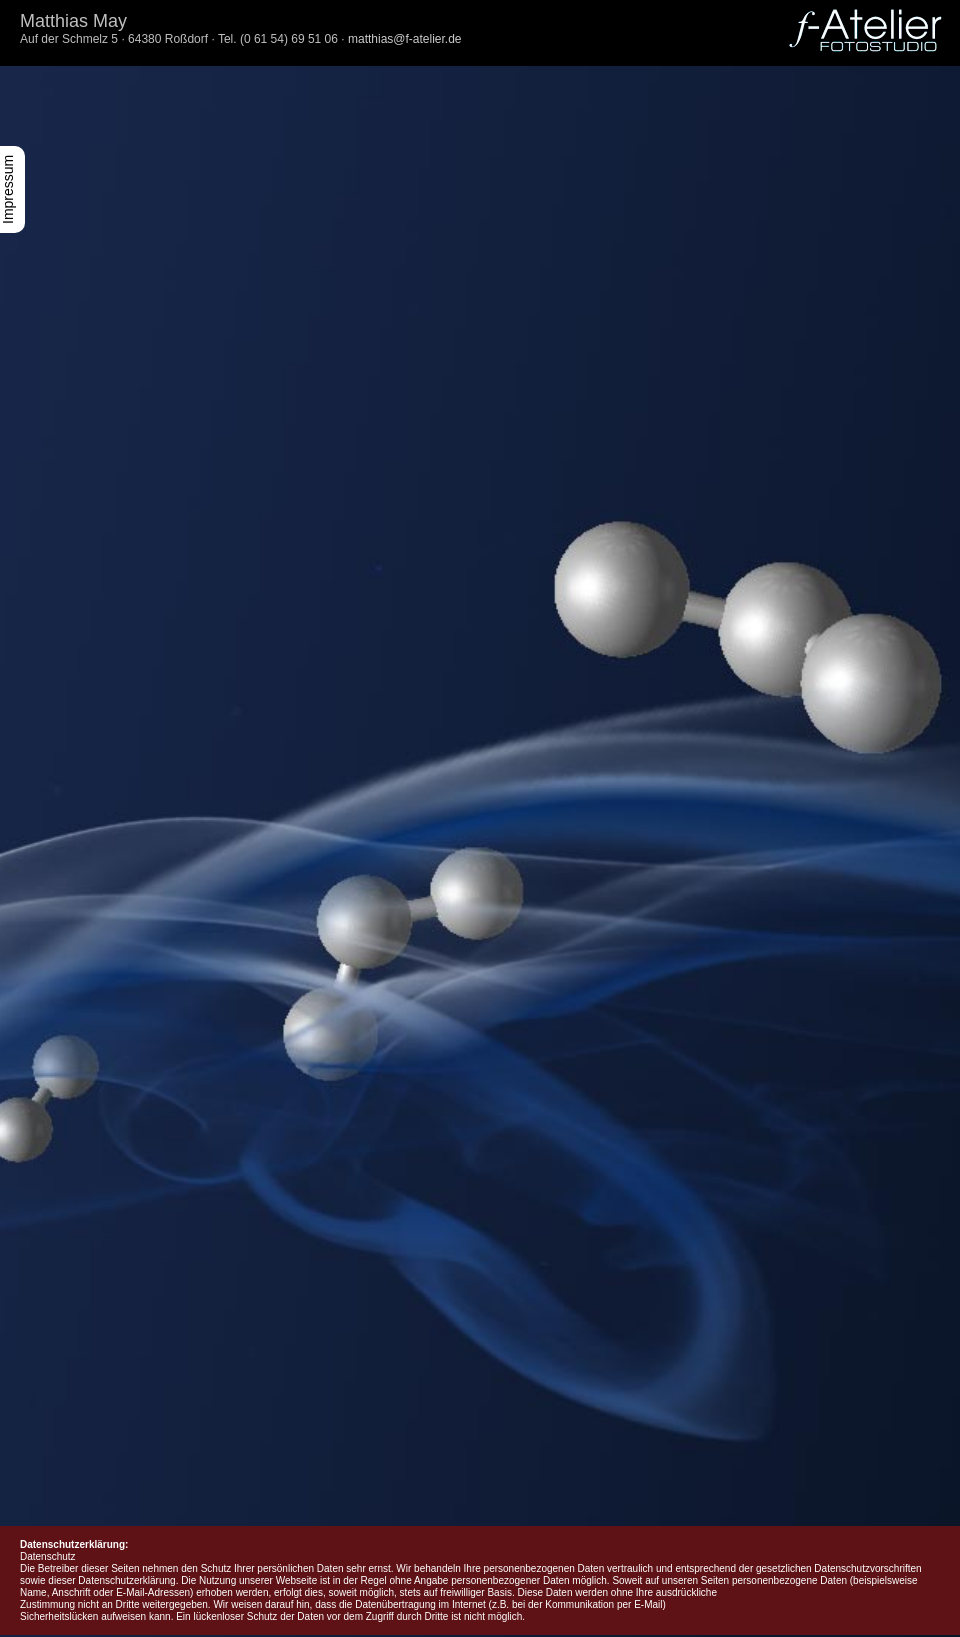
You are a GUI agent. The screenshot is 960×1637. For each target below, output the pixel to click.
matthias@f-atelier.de (405, 39)
